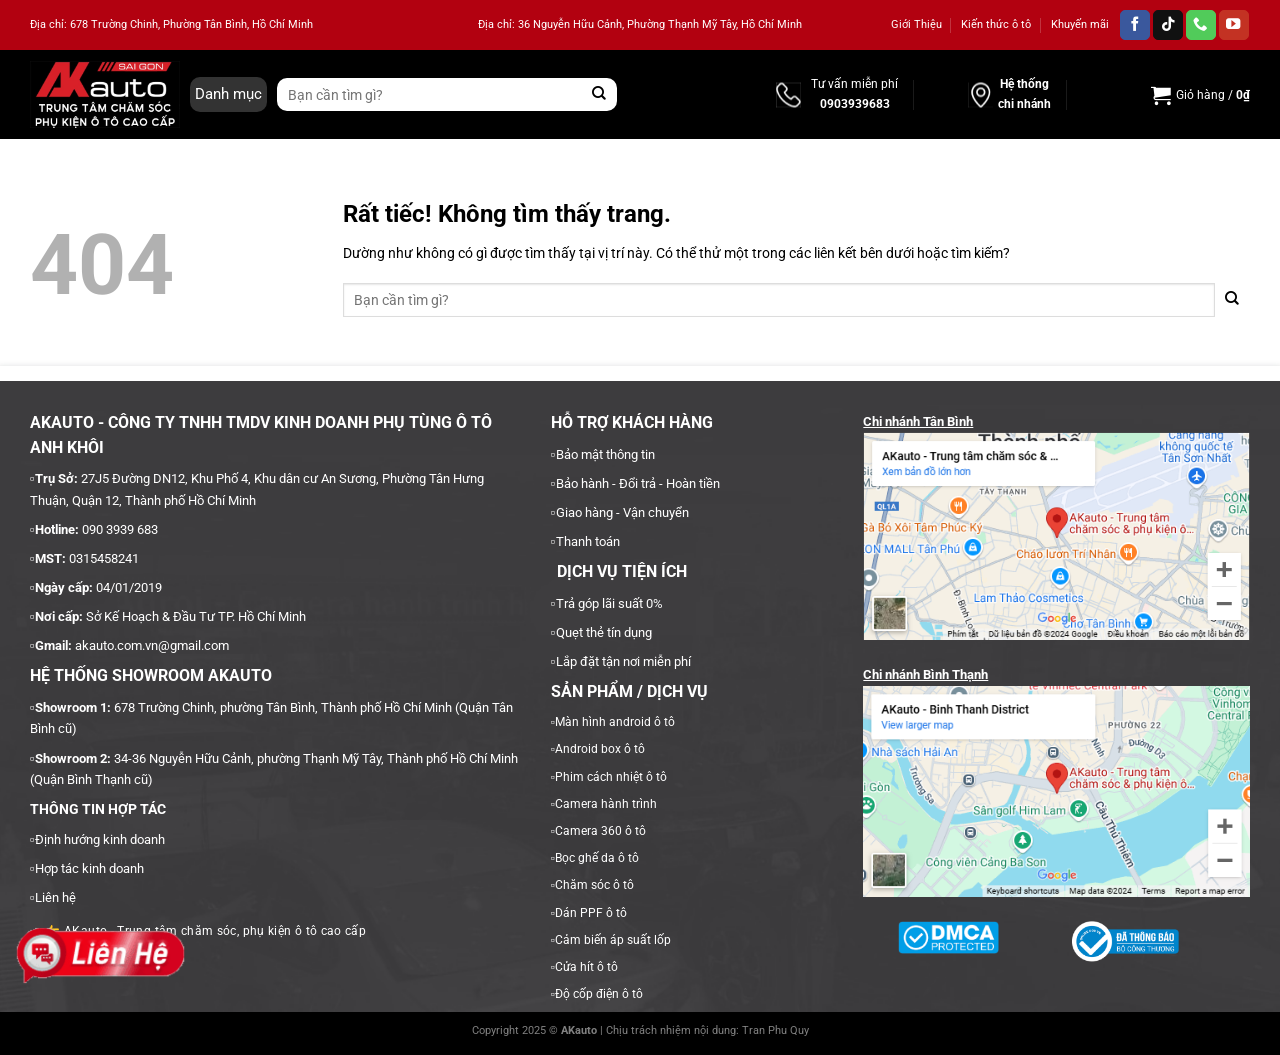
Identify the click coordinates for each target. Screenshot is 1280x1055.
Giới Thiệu (916, 24)
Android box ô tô (600, 749)
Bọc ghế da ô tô (597, 858)
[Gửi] (599, 94)
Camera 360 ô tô (600, 831)
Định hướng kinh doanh (100, 839)
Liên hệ (55, 897)
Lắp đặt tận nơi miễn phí (623, 661)
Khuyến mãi (1080, 24)
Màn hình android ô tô (615, 722)
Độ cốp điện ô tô (599, 994)
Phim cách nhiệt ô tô (611, 777)
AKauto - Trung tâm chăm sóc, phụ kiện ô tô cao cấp (205, 931)
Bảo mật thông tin (605, 454)
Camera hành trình (606, 804)
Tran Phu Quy (775, 1030)
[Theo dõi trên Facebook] (1135, 25)
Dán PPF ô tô (591, 913)
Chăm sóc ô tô (594, 885)
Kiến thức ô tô (996, 24)
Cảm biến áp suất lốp (613, 940)
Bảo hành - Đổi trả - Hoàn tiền (638, 483)
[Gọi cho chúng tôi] (1201, 25)
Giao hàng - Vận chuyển (622, 512)
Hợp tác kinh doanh (89, 868)
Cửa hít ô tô (586, 967)
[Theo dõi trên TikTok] (1168, 25)
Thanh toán (588, 541)
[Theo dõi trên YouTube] (1234, 25)
